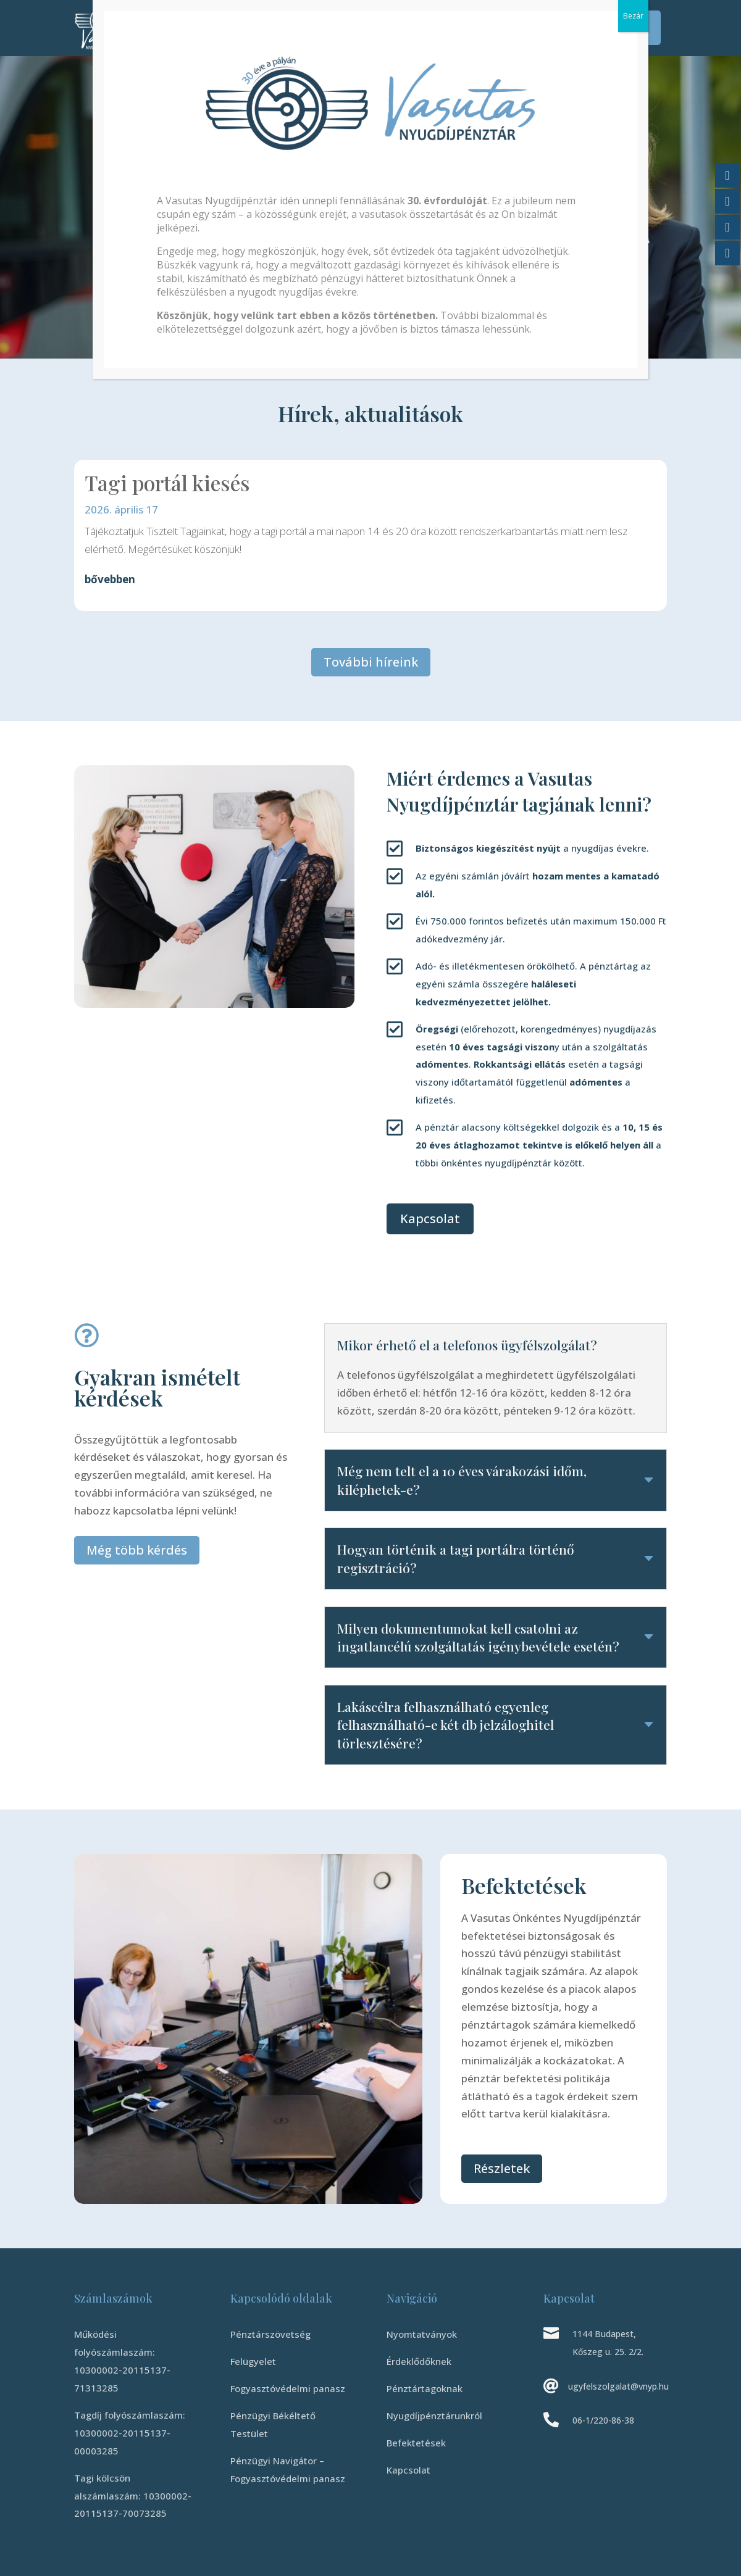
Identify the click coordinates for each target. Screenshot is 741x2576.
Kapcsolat (350, 38)
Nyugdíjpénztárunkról (424, 19)
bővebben (110, 579)
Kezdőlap (169, 19)
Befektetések (521, 19)
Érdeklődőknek (230, 19)
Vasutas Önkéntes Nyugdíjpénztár (253, 124)
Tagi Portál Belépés (609, 28)
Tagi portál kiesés (167, 482)
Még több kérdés (136, 1550)
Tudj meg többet (160, 289)
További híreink (371, 662)
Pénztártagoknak (320, 19)
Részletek (502, 2168)
